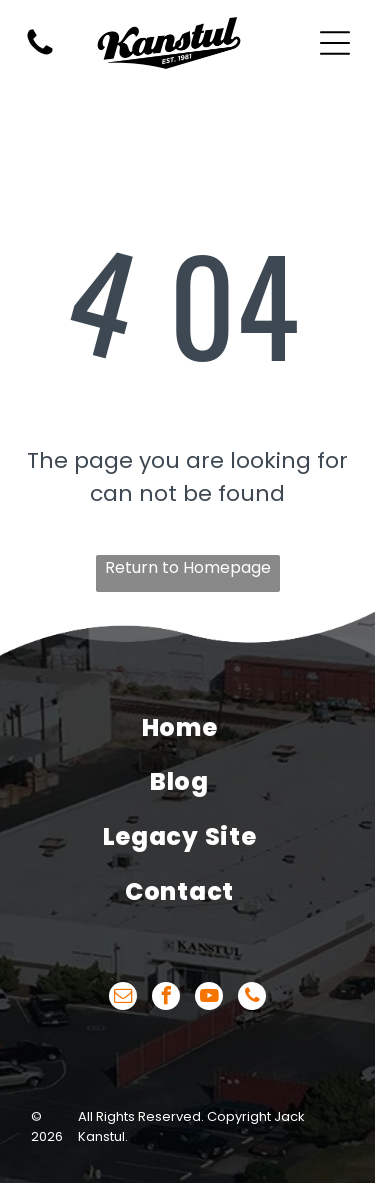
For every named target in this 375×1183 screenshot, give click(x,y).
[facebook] (166, 998)
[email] (123, 998)
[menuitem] (179, 727)
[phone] (252, 998)
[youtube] (209, 998)
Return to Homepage (188, 567)
